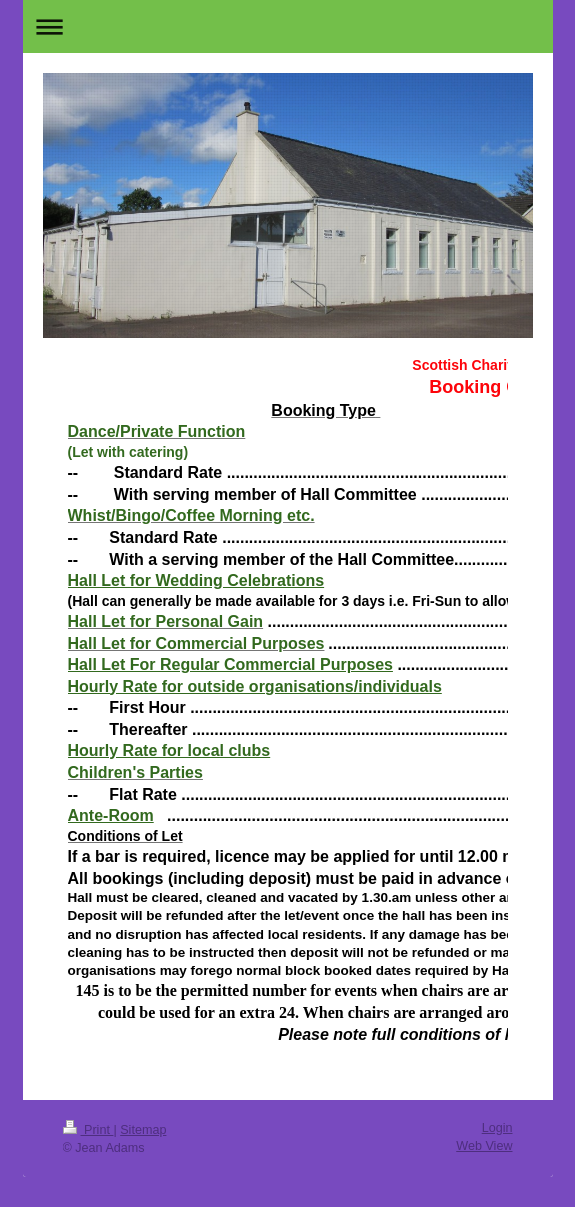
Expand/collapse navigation (288, 26)
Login (497, 1128)
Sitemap (143, 1130)
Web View (484, 1146)
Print (88, 1130)
